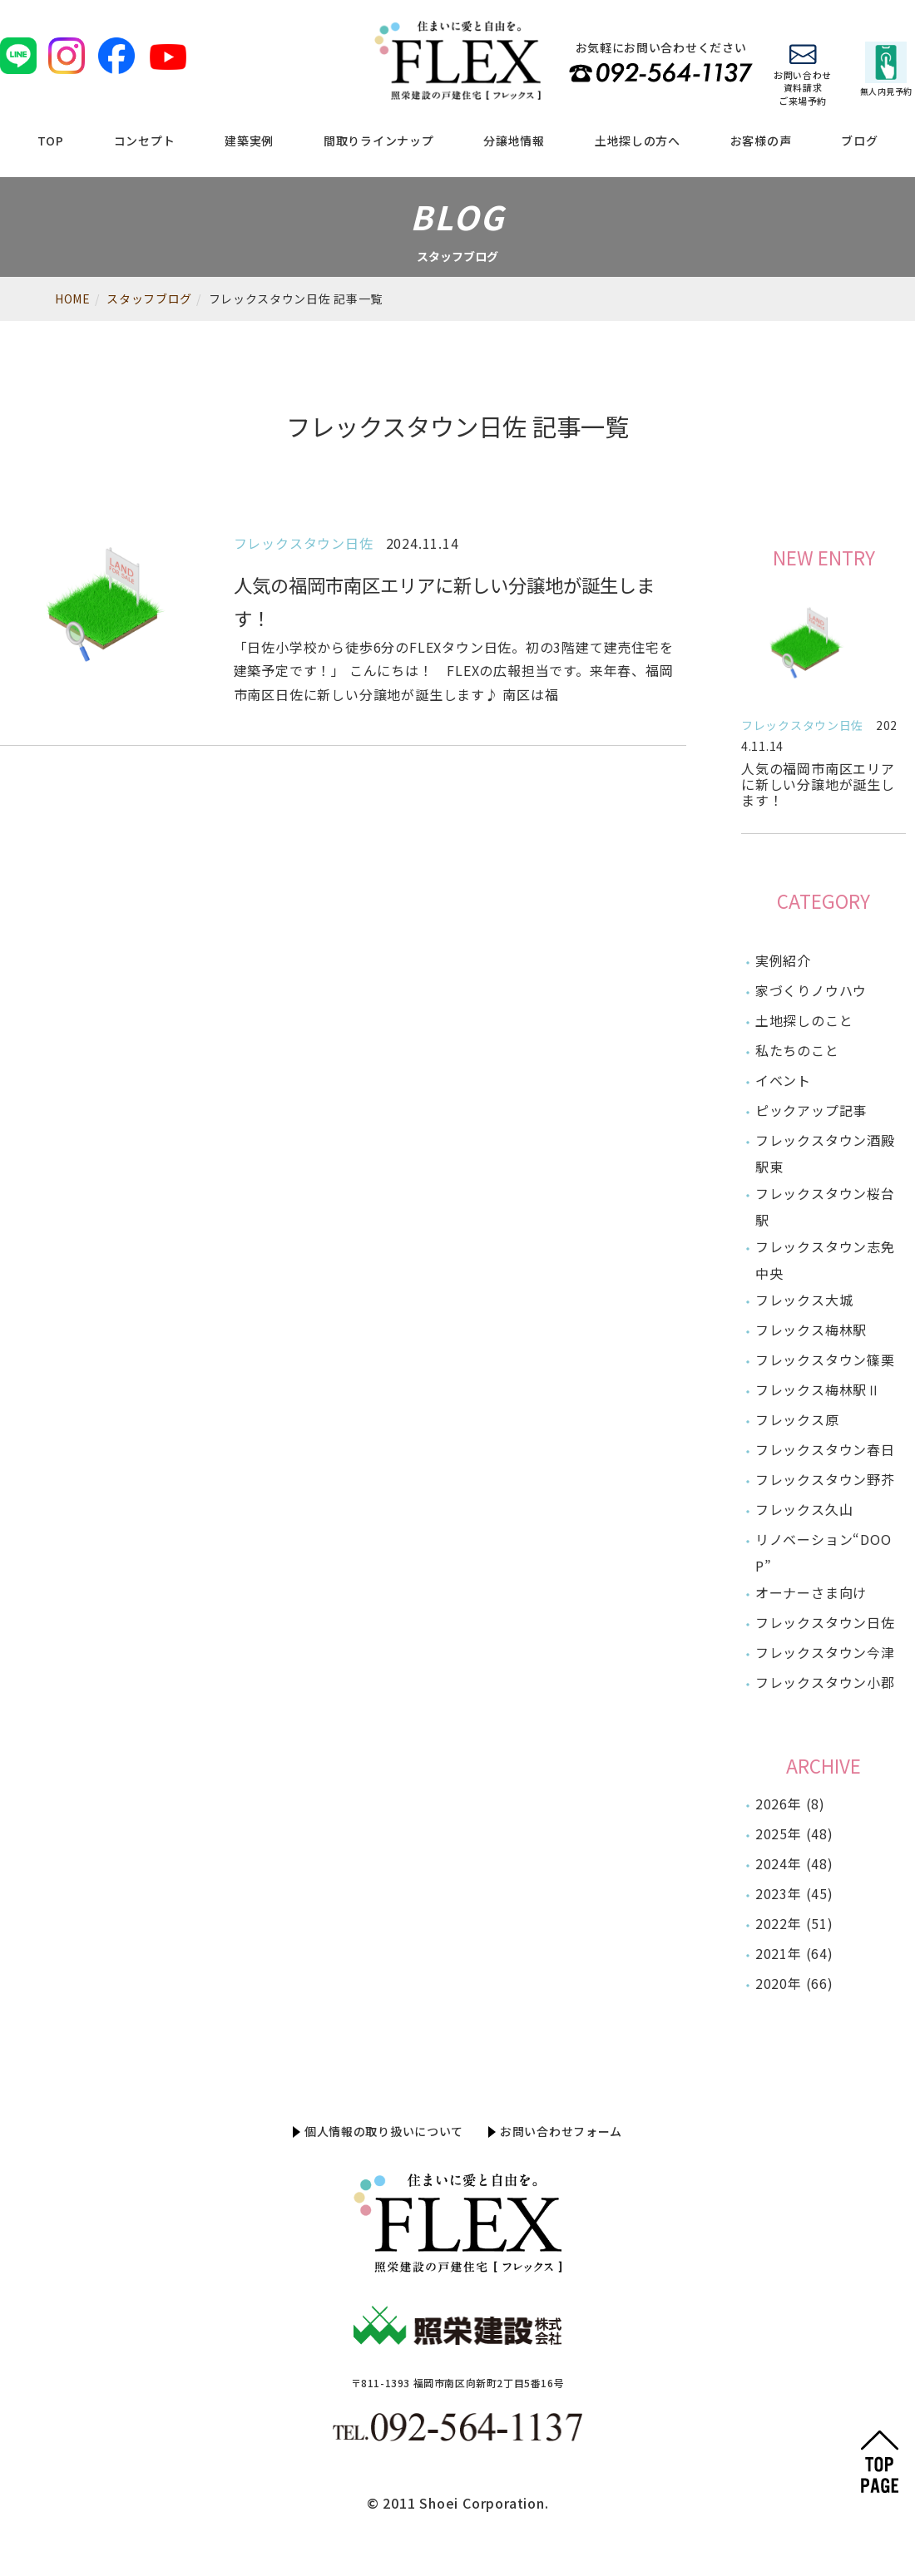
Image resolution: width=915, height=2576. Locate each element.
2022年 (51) (794, 1923)
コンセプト (145, 140)
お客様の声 (761, 140)
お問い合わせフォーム (561, 2131)
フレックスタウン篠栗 (825, 1359)
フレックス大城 (804, 1300)
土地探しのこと (804, 1020)
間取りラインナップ (378, 140)
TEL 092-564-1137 (661, 73)
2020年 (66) (794, 1983)
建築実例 (249, 140)
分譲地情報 (514, 140)
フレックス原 (797, 1419)
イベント (783, 1080)
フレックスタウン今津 (825, 1652)
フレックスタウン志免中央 (825, 1259)
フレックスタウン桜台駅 (825, 1206)
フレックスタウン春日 (825, 1449)
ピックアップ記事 (811, 1110)
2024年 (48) (794, 1863)
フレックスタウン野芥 (825, 1479)
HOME (73, 298)
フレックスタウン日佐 (802, 725)
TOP (50, 140)
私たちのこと (797, 1050)
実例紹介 (783, 960)
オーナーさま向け (811, 1592)
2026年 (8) (790, 1804)
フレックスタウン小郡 (825, 1682)
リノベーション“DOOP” (823, 1552)
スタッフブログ (149, 298)
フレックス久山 (804, 1509)
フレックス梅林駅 (811, 1330)
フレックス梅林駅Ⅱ (818, 1389)
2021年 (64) (794, 1953)
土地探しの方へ (637, 140)
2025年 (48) (794, 1833)
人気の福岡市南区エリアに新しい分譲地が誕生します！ (818, 784)
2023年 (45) (794, 1893)
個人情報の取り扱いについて (383, 2131)
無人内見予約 (886, 69)
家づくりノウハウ (811, 990)
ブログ (859, 140)
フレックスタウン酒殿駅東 (825, 1153)
